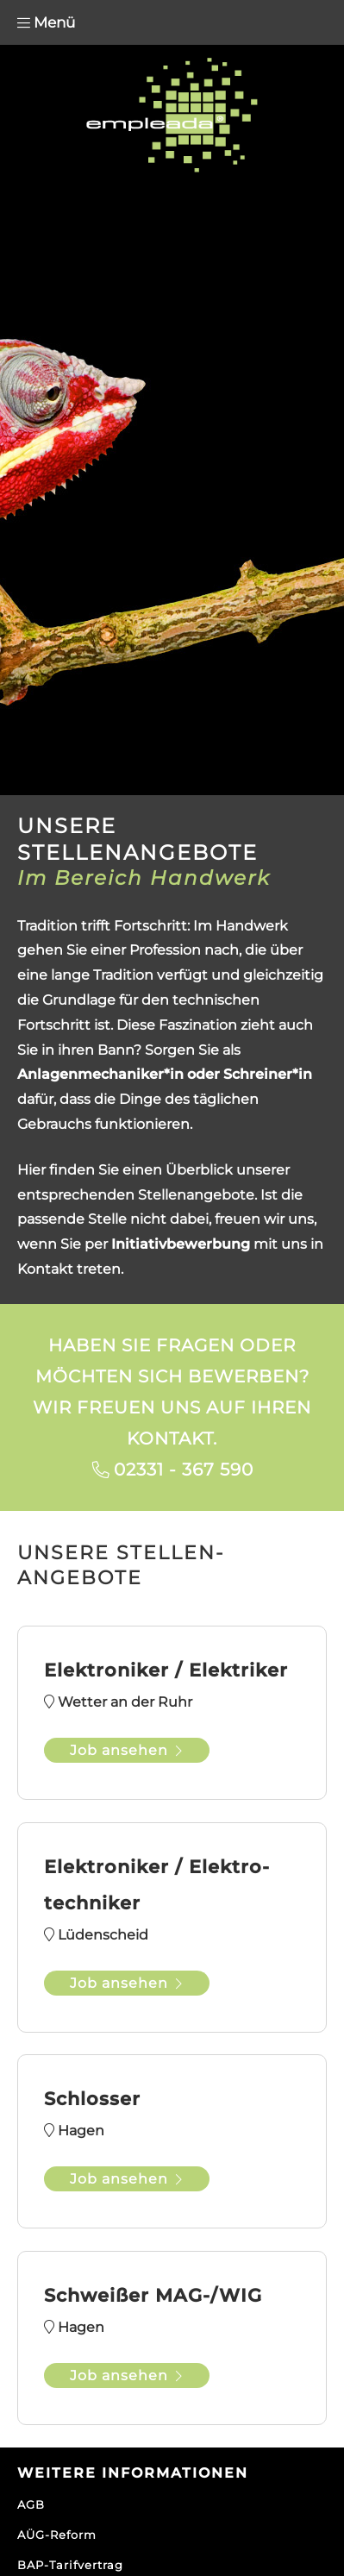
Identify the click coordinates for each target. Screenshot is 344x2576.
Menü (46, 22)
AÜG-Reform (57, 2535)
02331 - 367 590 (183, 1469)
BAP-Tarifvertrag (70, 2565)
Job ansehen (127, 1750)
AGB (31, 2504)
